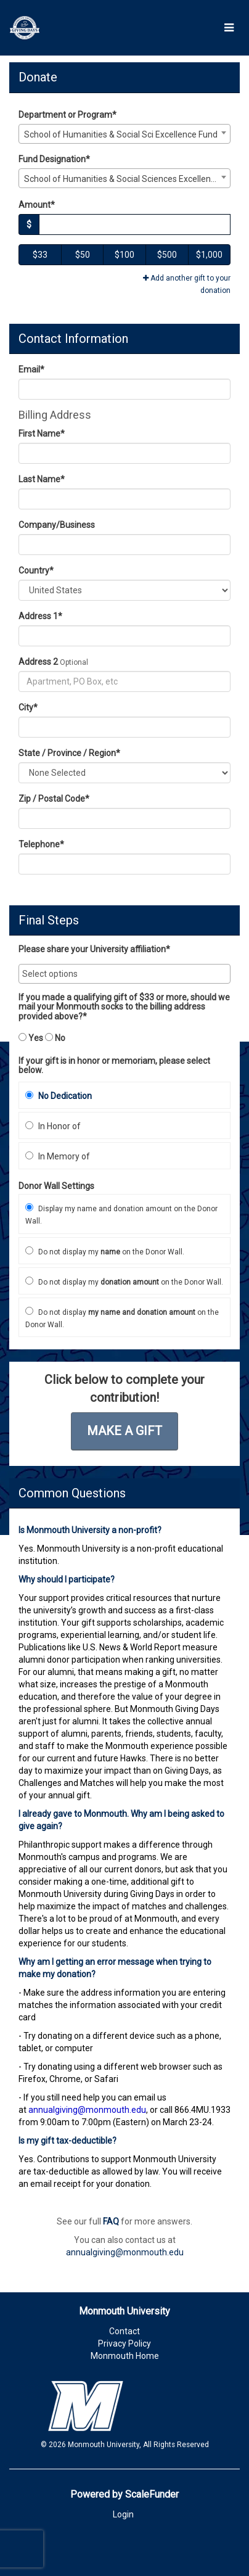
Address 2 (38, 662)
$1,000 (209, 255)
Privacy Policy (124, 2343)
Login (123, 2514)
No (55, 1038)
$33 (40, 255)
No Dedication (58, 1096)
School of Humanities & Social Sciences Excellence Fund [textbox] (127, 179)
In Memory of (57, 1156)
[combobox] (124, 134)
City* (28, 707)
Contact (124, 2331)
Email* (31, 369)
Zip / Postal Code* (53, 799)
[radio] (124, 1095)
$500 (167, 255)
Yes (30, 1038)
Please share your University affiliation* (94, 949)
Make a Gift (124, 1430)
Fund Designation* (54, 159)
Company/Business (56, 525)
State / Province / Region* (69, 753)
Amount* (36, 205)
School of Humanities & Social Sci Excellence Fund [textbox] (121, 134)
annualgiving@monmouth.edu (125, 2252)
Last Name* (41, 479)
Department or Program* (67, 115)
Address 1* (40, 616)
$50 (82, 255)
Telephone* (41, 844)
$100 (124, 255)
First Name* (41, 433)
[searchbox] (124, 974)
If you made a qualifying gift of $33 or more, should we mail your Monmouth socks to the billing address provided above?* (124, 1007)
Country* (36, 570)
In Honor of (53, 1126)
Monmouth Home (125, 2356)
